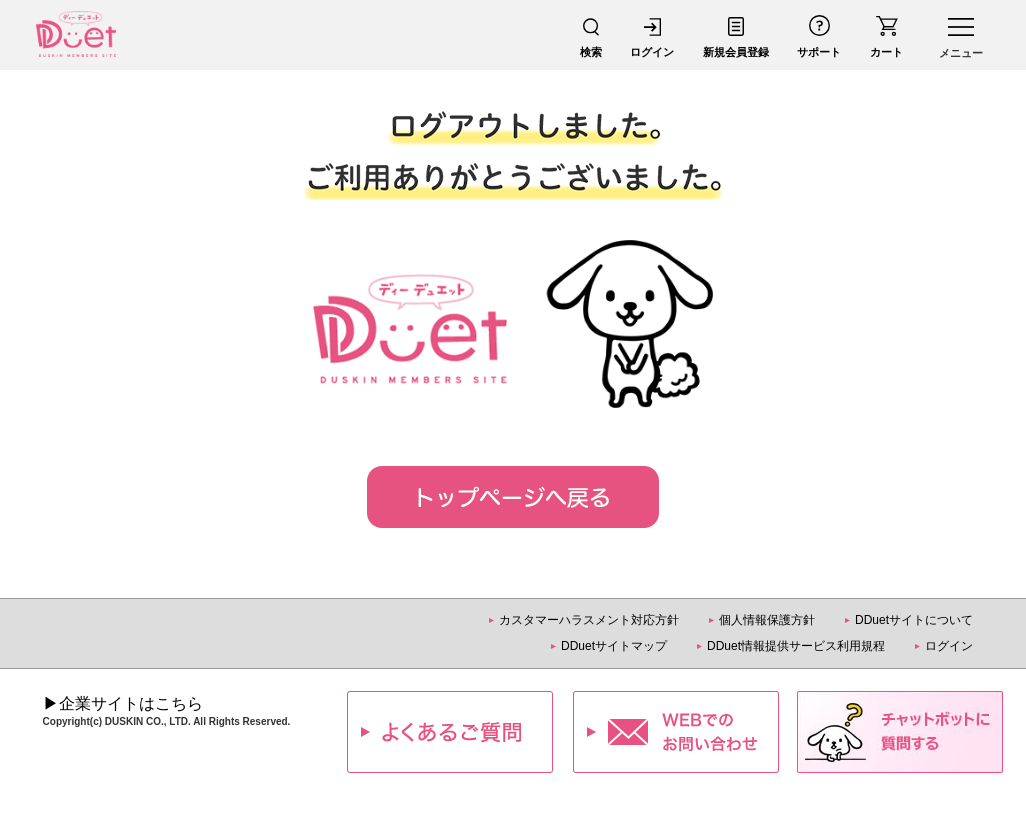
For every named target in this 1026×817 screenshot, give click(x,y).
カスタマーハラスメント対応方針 (589, 620)
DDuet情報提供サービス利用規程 (796, 646)
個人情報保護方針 (767, 620)
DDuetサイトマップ (614, 646)
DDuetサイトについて (914, 620)
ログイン (949, 646)
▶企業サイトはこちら (123, 703)
